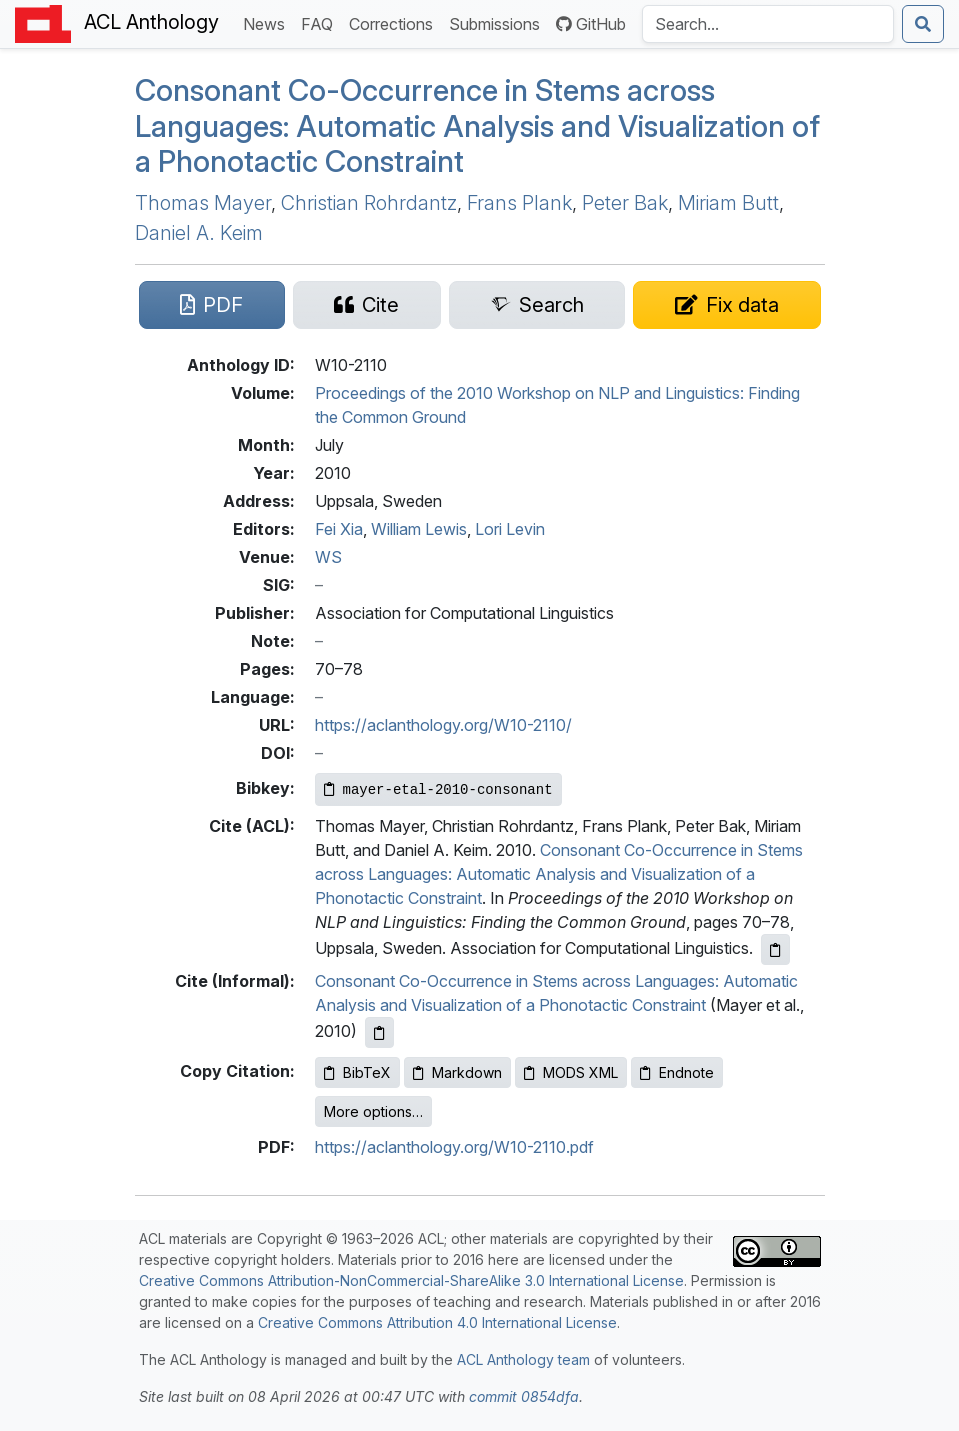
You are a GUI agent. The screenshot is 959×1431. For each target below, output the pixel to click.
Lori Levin (510, 529)
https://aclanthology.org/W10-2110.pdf (454, 1147)
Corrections (395, 22)
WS (328, 557)
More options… (373, 1111)
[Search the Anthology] (768, 24)
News (268, 22)
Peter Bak (625, 203)
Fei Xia (339, 529)
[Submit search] (923, 24)
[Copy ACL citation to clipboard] (775, 949)
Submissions (498, 22)
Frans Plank (519, 203)
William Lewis (419, 529)
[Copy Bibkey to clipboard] (438, 789)
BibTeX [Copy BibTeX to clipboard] (357, 1072)
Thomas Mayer (203, 203)
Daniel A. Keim (199, 233)
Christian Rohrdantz (369, 203)
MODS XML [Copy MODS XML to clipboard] (571, 1072)
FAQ (321, 22)
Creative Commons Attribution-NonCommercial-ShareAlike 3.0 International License (411, 1280)
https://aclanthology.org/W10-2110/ (443, 725)
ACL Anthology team (523, 1359)
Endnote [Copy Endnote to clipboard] (677, 1072)
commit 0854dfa (524, 1396)
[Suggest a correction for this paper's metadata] (726, 305)
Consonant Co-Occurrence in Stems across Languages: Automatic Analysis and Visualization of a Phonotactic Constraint (477, 126)
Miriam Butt (728, 203)
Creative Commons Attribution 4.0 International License (437, 1322)
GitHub (591, 24)
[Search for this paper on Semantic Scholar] (537, 305)
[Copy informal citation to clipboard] (379, 1032)
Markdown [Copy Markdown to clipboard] (457, 1072)
